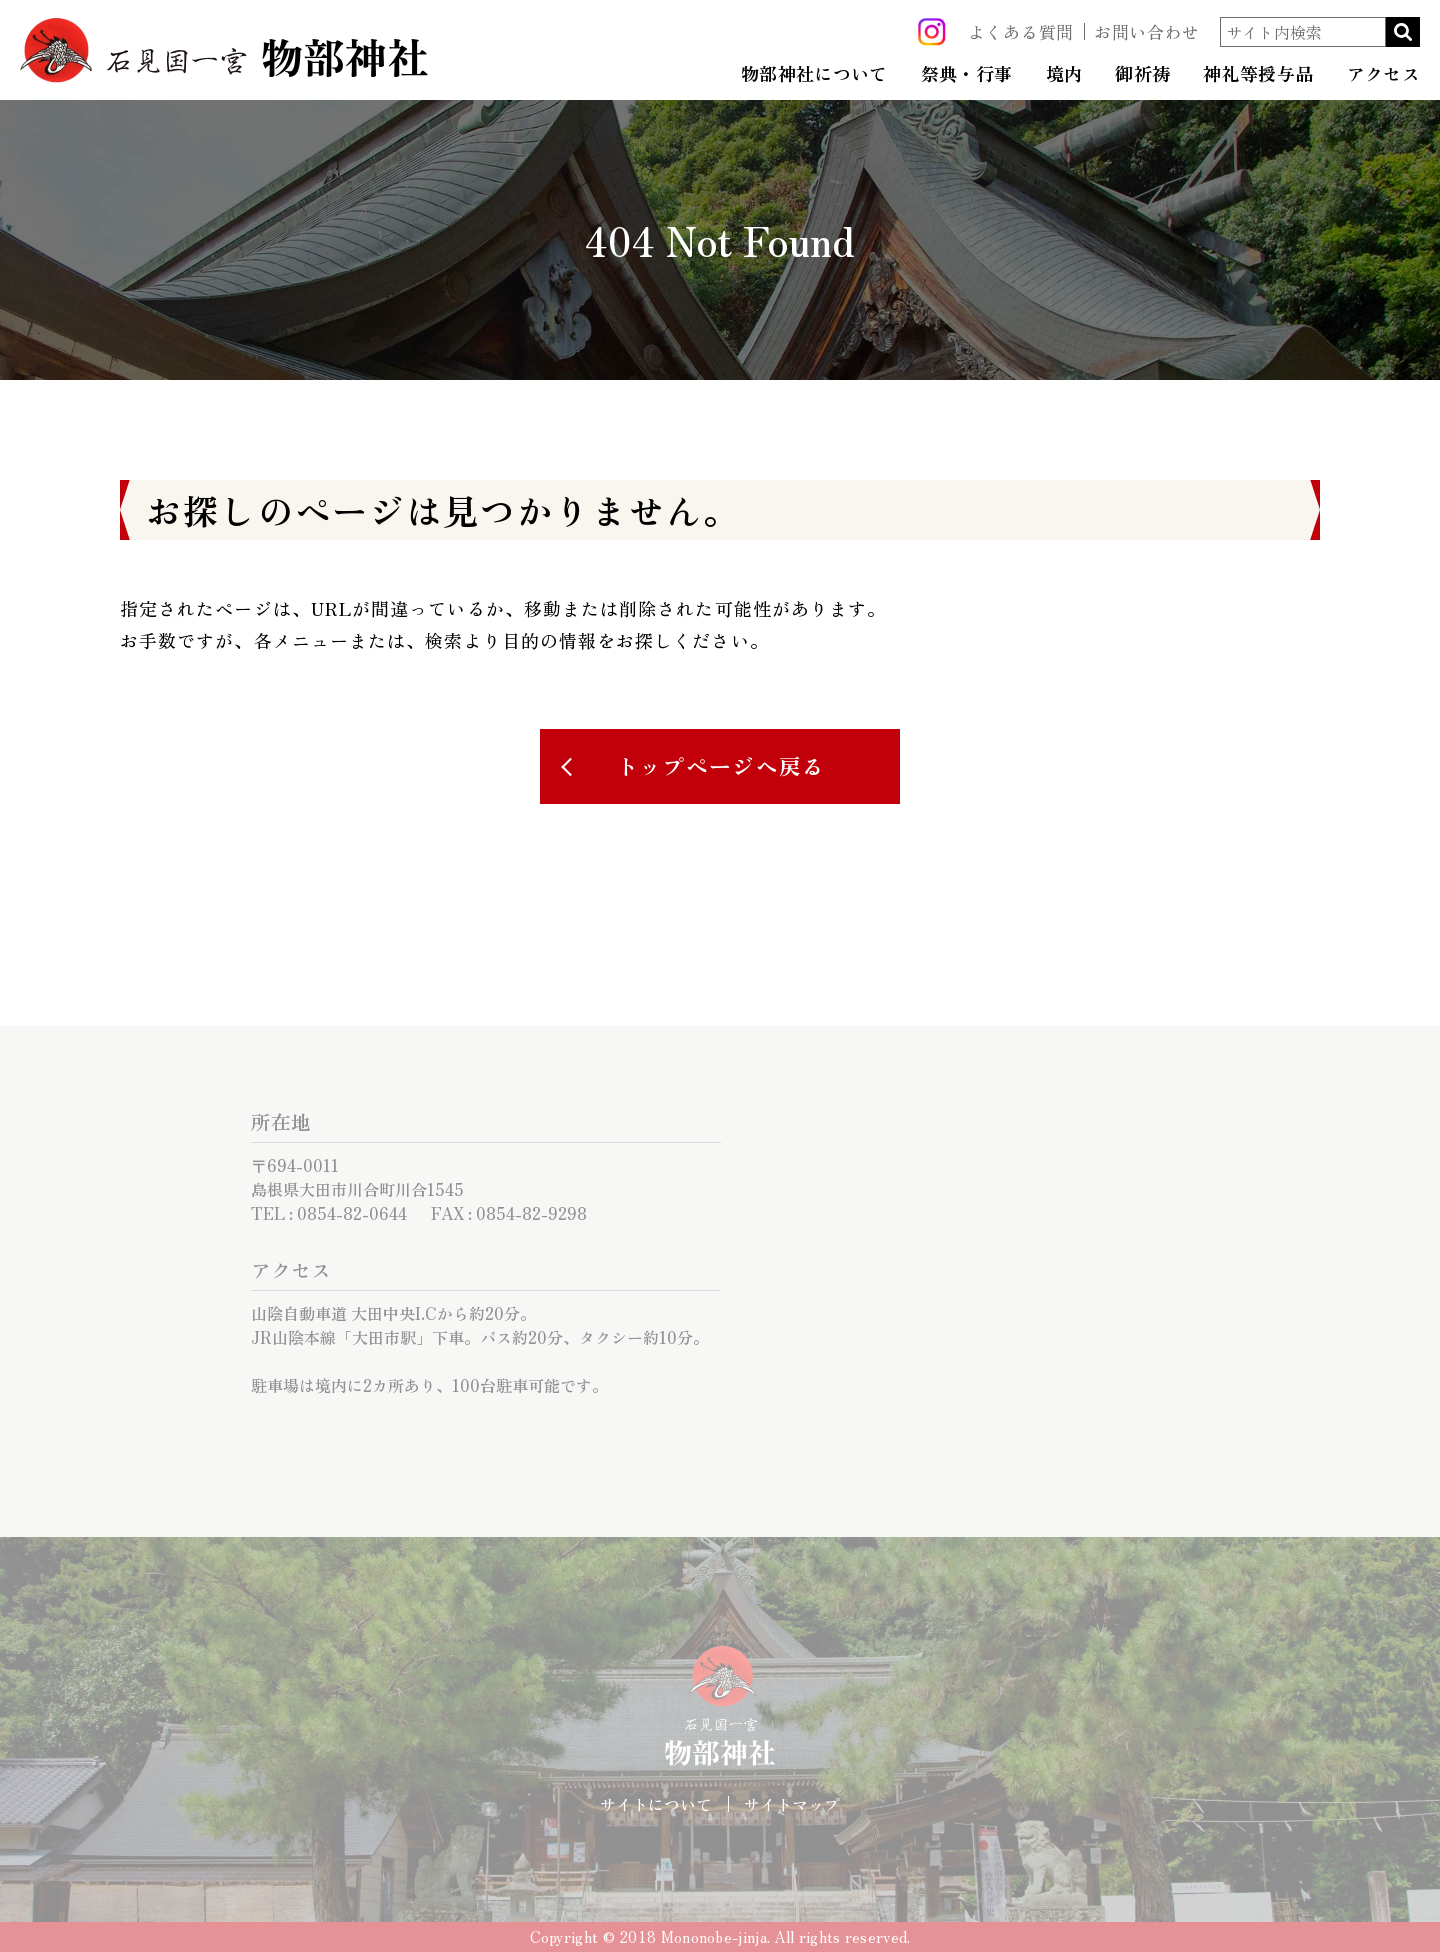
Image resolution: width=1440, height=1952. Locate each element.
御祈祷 (1142, 74)
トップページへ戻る (721, 765)
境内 (1064, 74)
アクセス (1383, 74)
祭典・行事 (967, 74)
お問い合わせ (1147, 31)
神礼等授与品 (1258, 74)
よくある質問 (1021, 31)
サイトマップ (792, 1804)
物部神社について (814, 74)
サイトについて (656, 1804)
